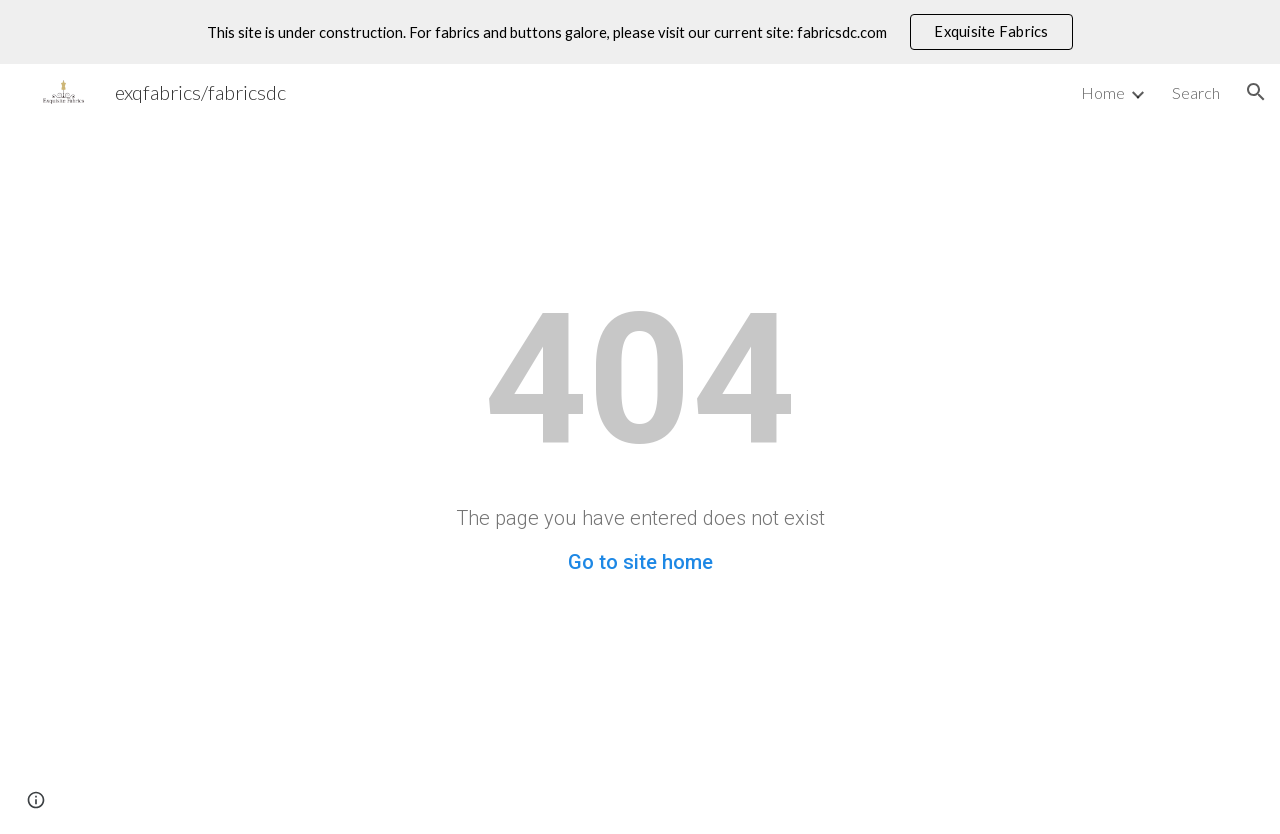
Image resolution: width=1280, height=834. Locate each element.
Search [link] (1196, 92)
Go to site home (640, 562)
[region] (640, 32)
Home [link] (1103, 92)
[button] (1256, 92)
